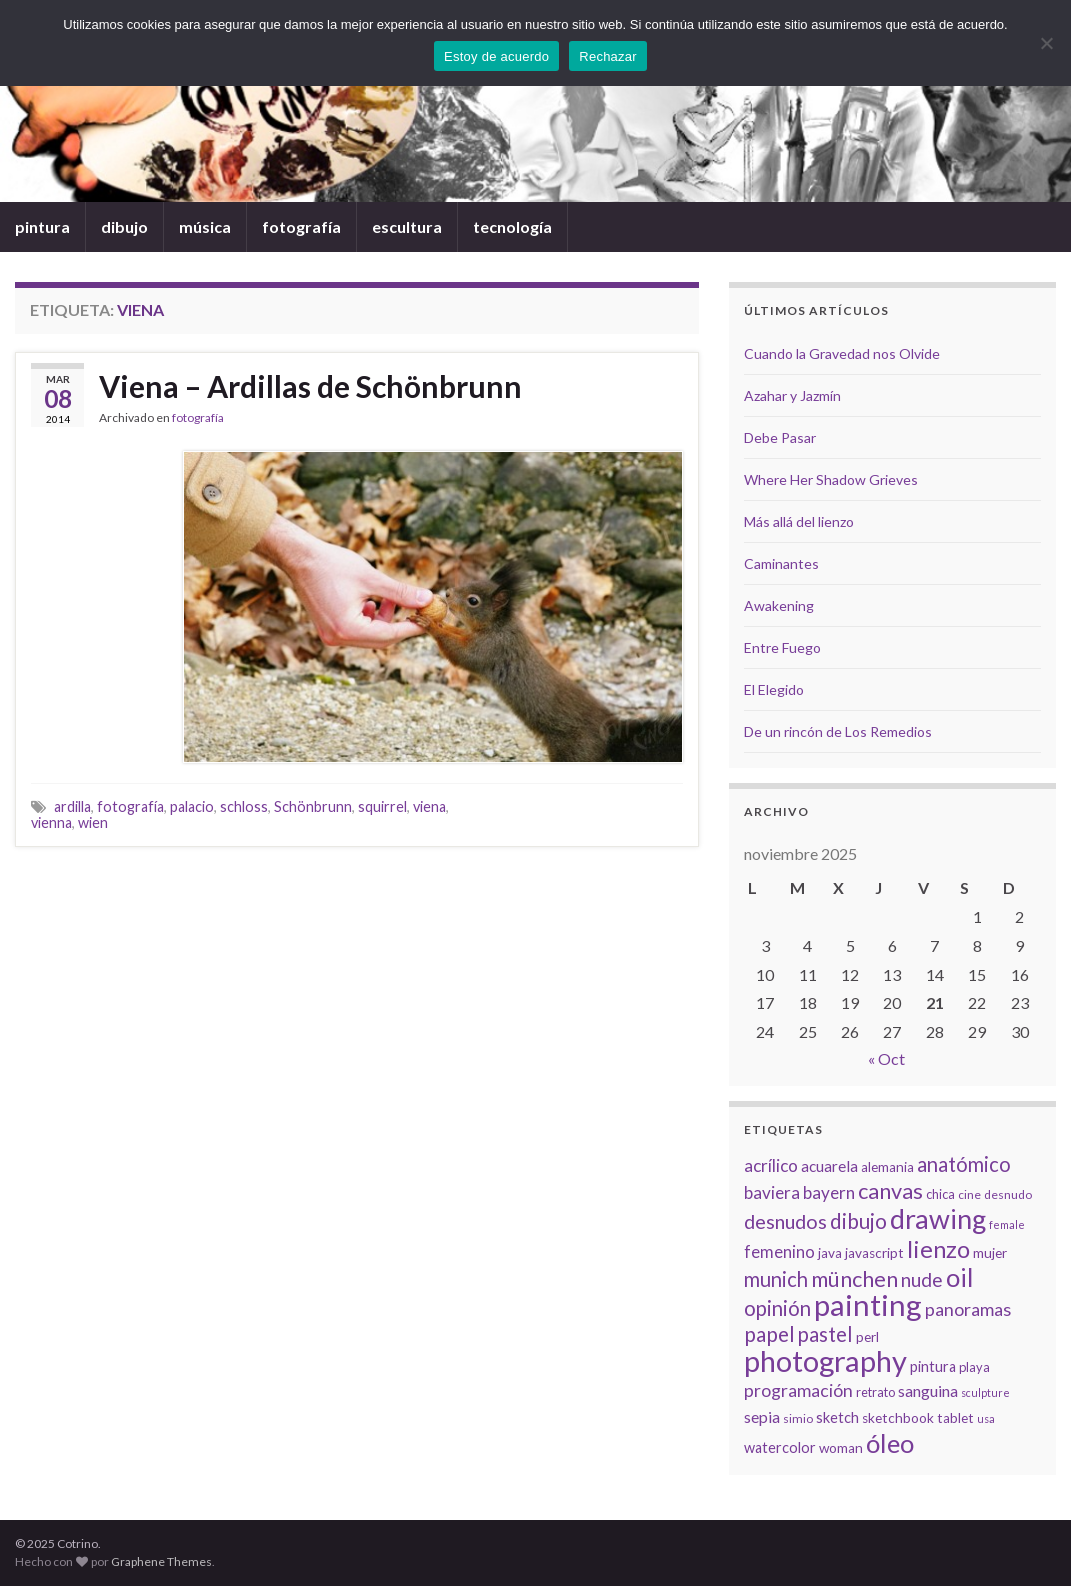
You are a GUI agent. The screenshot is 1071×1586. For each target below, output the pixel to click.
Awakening (779, 605)
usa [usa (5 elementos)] (986, 1418)
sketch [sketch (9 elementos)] (837, 1417)
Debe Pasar (780, 437)
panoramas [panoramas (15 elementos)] (968, 1309)
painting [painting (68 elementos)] (868, 1304)
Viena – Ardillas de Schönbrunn (310, 386)
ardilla (72, 806)
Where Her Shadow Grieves (831, 479)
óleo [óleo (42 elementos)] (890, 1443)
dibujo (124, 226)
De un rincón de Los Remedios (838, 731)
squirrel (382, 806)
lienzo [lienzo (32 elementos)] (938, 1249)
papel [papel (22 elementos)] (769, 1333)
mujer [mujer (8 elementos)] (990, 1253)
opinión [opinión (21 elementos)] (777, 1308)
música (205, 226)
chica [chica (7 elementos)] (940, 1194)
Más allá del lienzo (799, 521)
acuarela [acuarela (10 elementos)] (829, 1166)
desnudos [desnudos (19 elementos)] (785, 1221)
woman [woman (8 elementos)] (841, 1448)
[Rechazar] (1046, 43)
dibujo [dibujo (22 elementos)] (858, 1220)
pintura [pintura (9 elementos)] (933, 1366)
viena (429, 806)
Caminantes (781, 563)
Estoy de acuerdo (496, 56)
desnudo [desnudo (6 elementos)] (1008, 1194)
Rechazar (608, 56)
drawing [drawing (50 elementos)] (938, 1218)
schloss (244, 806)
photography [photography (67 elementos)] (825, 1360)
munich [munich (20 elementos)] (776, 1279)
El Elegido (774, 689)
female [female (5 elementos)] (1007, 1224)
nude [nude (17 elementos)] (922, 1279)
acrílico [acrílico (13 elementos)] (771, 1165)
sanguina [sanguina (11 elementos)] (928, 1390)
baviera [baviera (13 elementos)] (772, 1192)
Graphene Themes (161, 1561)
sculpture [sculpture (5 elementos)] (985, 1392)
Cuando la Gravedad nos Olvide (842, 353)
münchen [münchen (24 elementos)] (854, 1279)
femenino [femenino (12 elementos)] (779, 1252)
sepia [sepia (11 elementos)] (762, 1416)
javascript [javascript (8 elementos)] (874, 1253)
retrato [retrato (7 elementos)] (875, 1392)
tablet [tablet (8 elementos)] (955, 1418)
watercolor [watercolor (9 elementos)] (780, 1447)
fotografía (301, 226)
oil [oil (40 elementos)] (959, 1277)
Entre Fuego (782, 647)
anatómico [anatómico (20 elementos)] (964, 1164)
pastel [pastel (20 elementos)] (825, 1334)
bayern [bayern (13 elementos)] (829, 1192)
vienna (51, 822)
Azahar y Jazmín (792, 395)
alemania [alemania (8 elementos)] (887, 1167)
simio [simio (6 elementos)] (798, 1418)
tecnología (512, 226)
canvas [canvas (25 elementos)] (890, 1191)
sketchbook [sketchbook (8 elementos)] (898, 1418)
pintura (42, 226)
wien (93, 822)
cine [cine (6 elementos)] (969, 1194)
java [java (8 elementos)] (830, 1253)
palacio (192, 806)
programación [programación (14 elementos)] (798, 1390)
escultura (407, 226)
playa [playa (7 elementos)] (974, 1367)
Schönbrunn (313, 806)
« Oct (886, 1058)
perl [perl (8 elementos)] (867, 1337)
